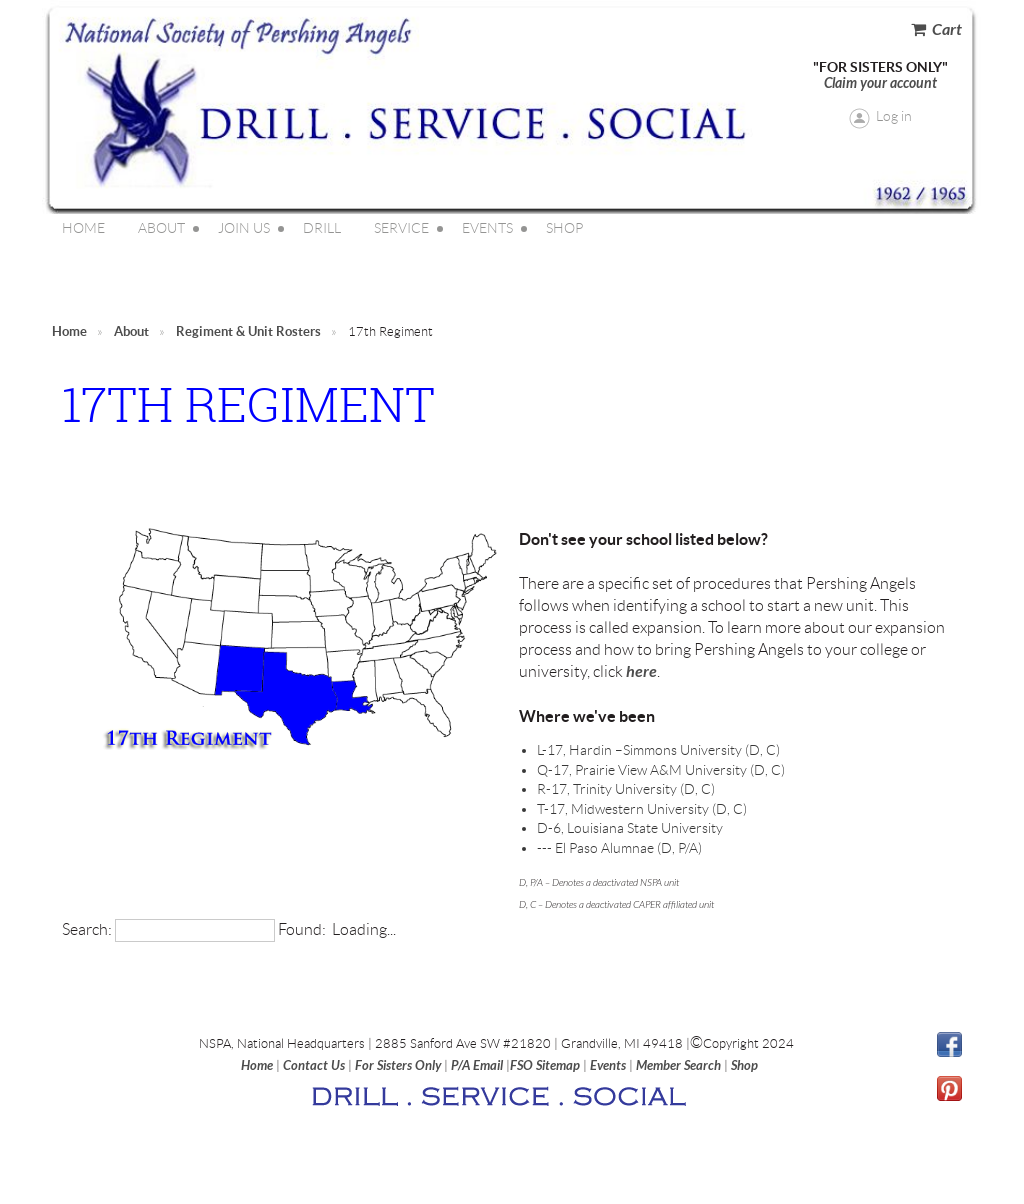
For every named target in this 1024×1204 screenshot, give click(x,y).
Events (608, 1066)
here (641, 671)
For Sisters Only (398, 1066)
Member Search (678, 1066)
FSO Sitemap (545, 1066)
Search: (87, 929)
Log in (894, 116)
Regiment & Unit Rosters (248, 331)
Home (69, 331)
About (131, 331)
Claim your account (880, 83)
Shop (744, 1066)
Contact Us (314, 1066)
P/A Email (477, 1066)
